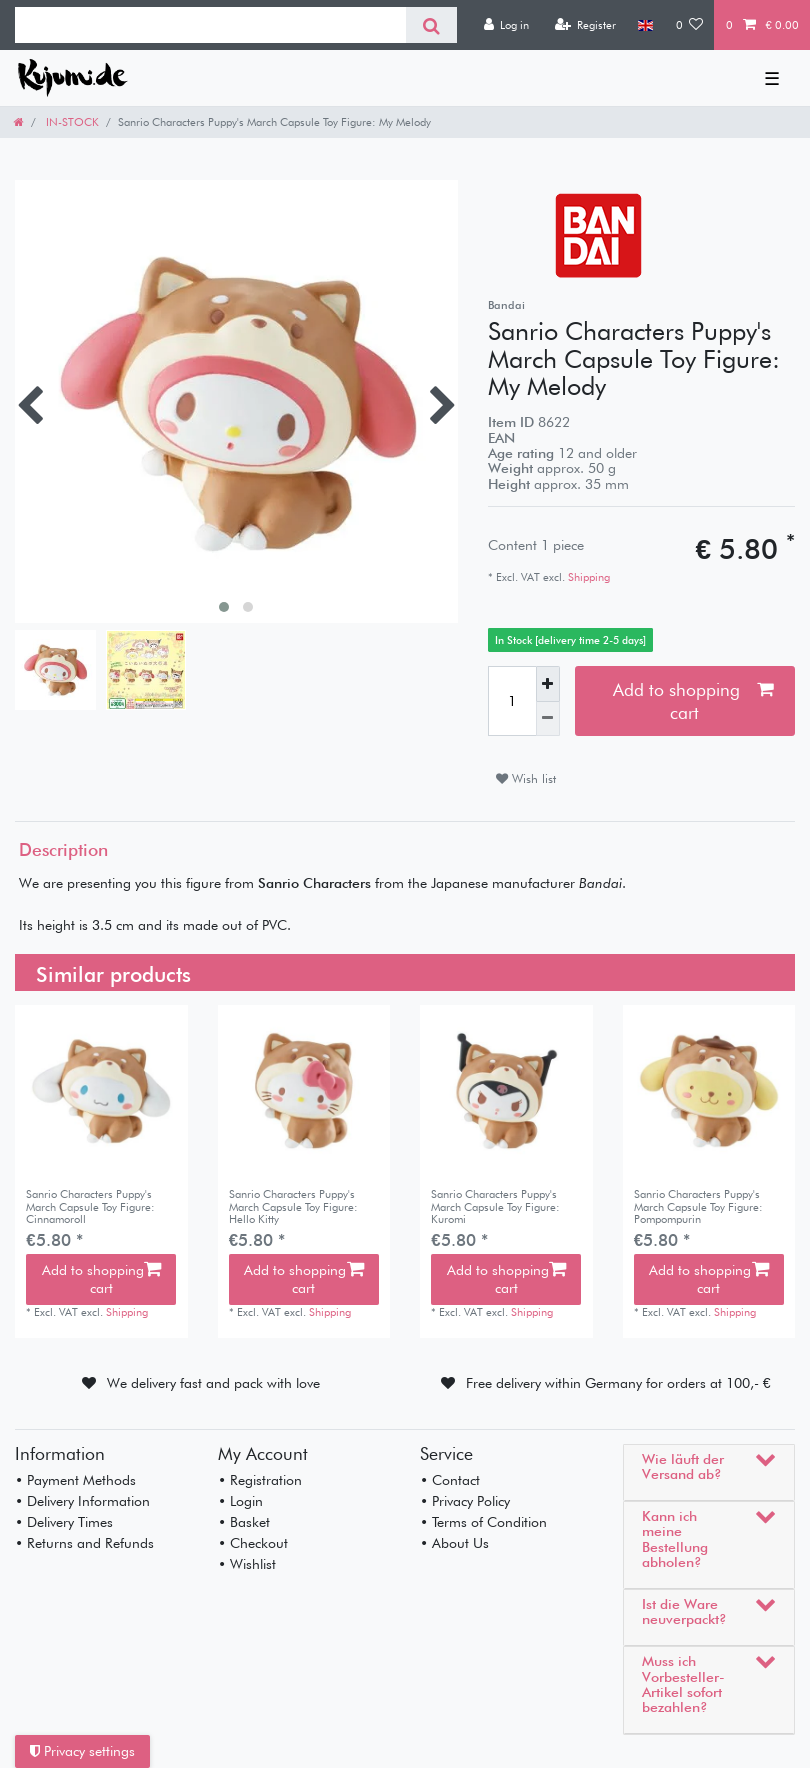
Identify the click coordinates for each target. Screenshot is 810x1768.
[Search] (431, 25)
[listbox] (101, 1091)
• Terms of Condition (483, 1522)
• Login (240, 1501)
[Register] (585, 25)
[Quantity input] (512, 701)
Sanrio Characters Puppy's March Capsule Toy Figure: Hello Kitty (293, 1206)
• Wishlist (247, 1564)
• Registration (260, 1480)
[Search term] (210, 25)
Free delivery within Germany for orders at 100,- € (618, 1383)
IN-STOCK (71, 122)
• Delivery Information (82, 1501)
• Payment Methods (75, 1480)
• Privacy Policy (465, 1501)
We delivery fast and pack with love (213, 1383)
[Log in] (506, 25)
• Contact (450, 1480)
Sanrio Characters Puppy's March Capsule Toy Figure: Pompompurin (698, 1206)
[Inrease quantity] (548, 683)
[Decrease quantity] (548, 719)
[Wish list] (690, 25)
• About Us (454, 1543)
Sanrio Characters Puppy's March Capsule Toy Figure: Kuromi (495, 1206)
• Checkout (253, 1543)
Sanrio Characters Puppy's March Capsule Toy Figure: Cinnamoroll (90, 1206)
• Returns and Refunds (84, 1543)
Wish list (526, 778)
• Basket (244, 1522)
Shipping (587, 577)
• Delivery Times (64, 1522)
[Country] (645, 25)
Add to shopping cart (693, 700)
